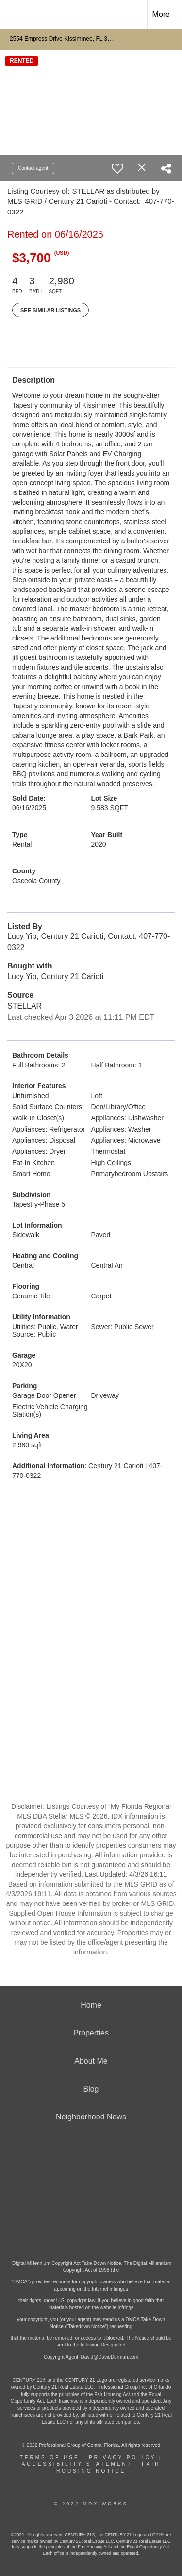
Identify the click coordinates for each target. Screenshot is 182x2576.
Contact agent (33, 168)
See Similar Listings (50, 310)
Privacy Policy (122, 2457)
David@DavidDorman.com (110, 2357)
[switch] (117, 168)
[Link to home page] (16, 14)
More (161, 14)
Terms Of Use (50, 2457)
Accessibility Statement (77, 2464)
